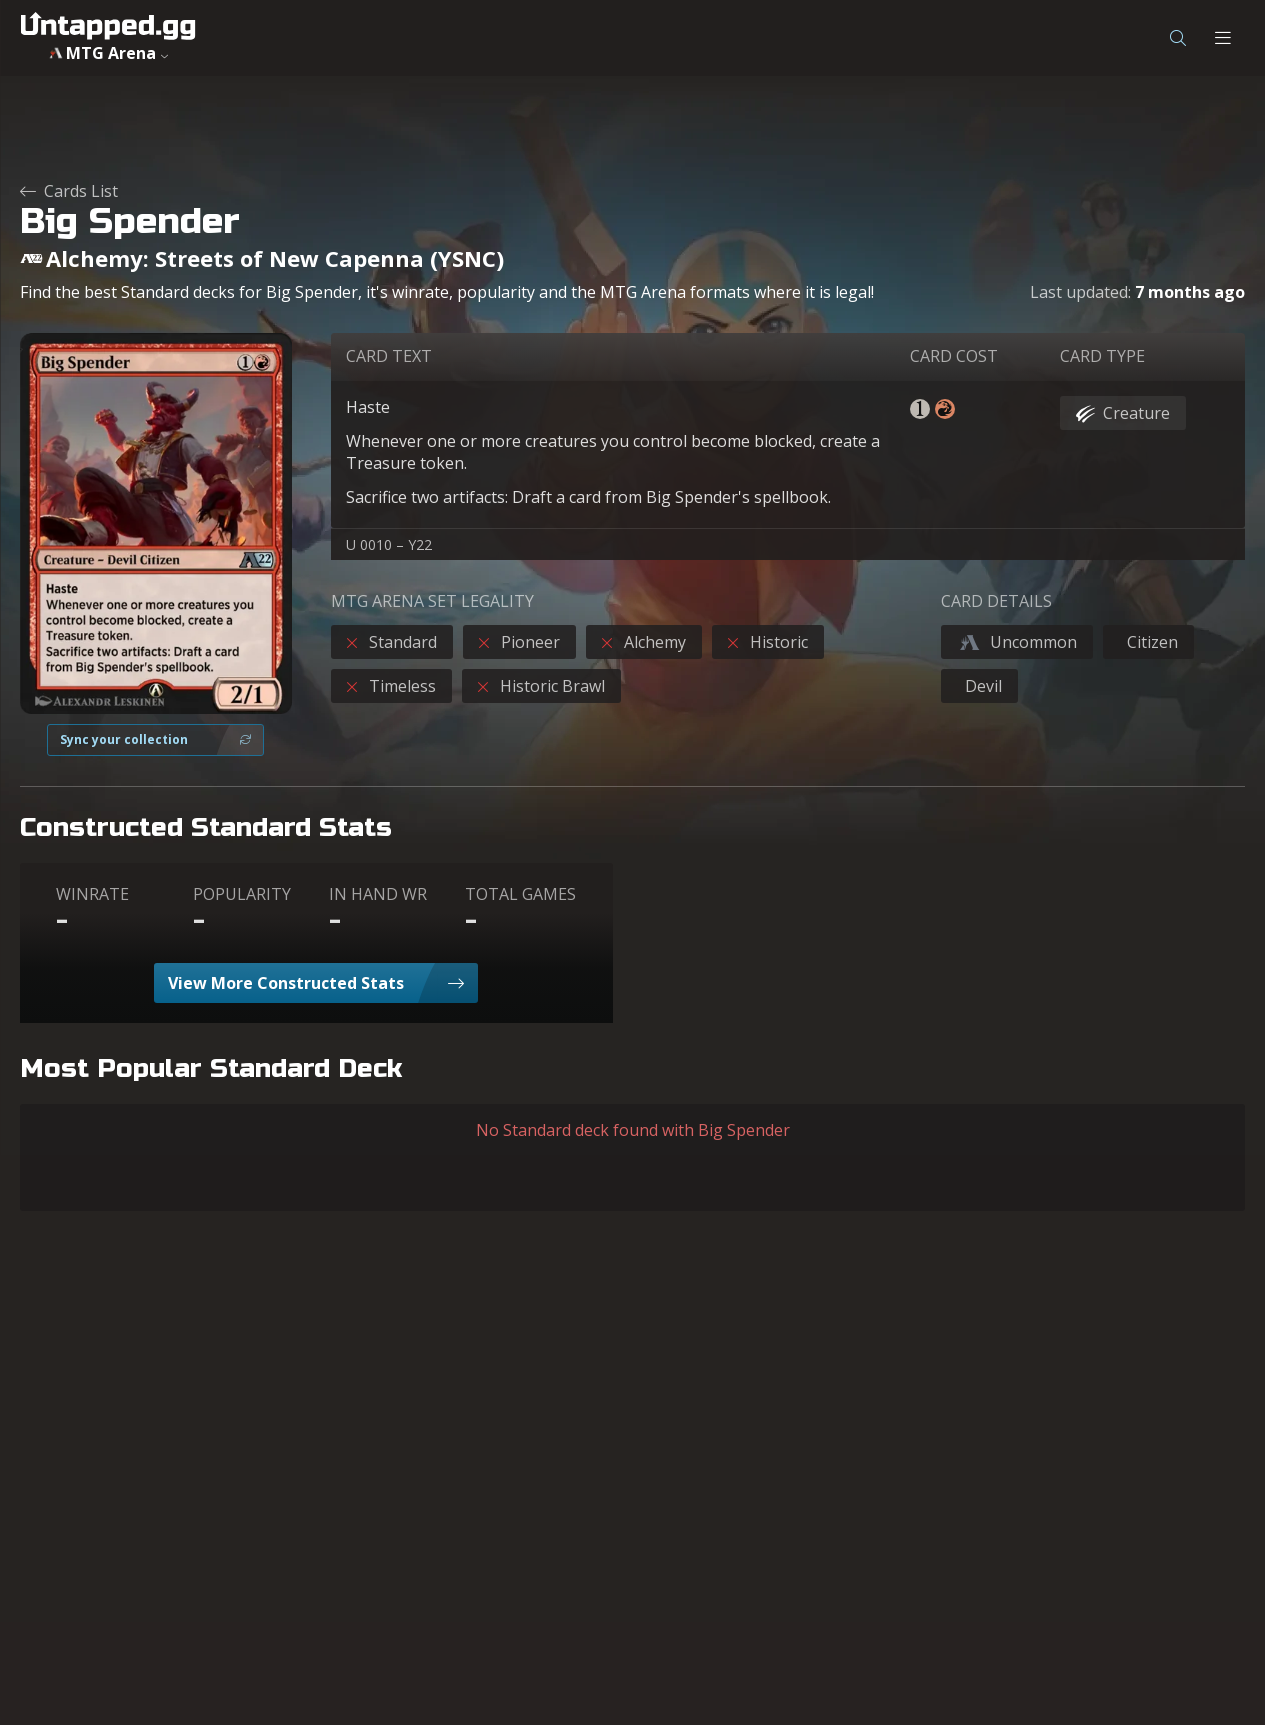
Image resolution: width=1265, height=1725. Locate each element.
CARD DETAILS (996, 601)
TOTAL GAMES (520, 894)
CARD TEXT (389, 356)
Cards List (69, 191)
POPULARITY (242, 894)
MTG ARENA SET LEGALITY (432, 601)
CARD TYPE (1102, 356)
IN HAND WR (378, 894)
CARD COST (954, 356)
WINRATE (92, 894)
